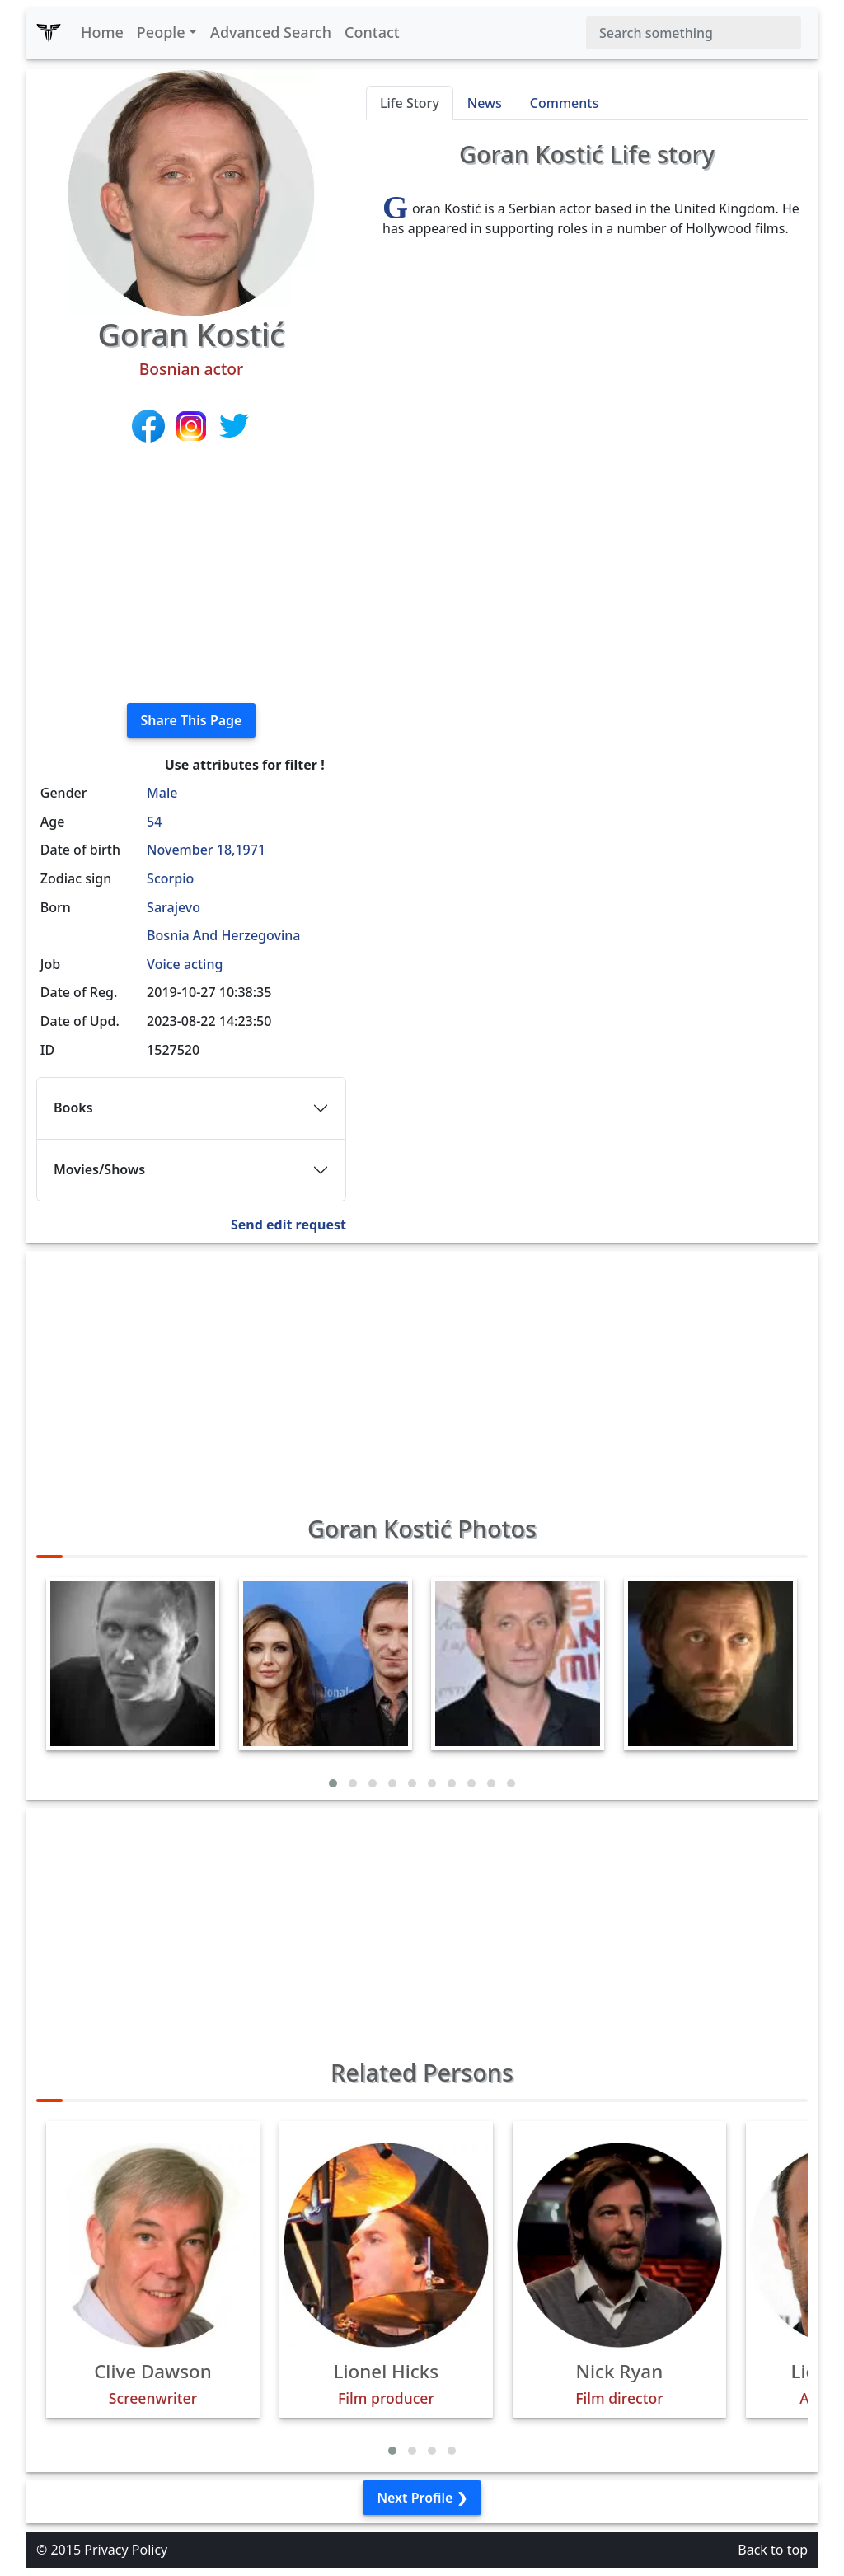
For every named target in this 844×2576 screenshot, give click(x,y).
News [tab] (484, 103)
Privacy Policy (125, 2550)
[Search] (693, 32)
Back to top (773, 2550)
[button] (333, 1783)
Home (102, 32)
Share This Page (191, 720)
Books (73, 1107)
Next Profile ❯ (422, 2498)
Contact (372, 32)
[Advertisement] (191, 574)
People (161, 32)
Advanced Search (270, 32)
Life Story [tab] (409, 103)
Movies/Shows (99, 1169)
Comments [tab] (564, 103)
